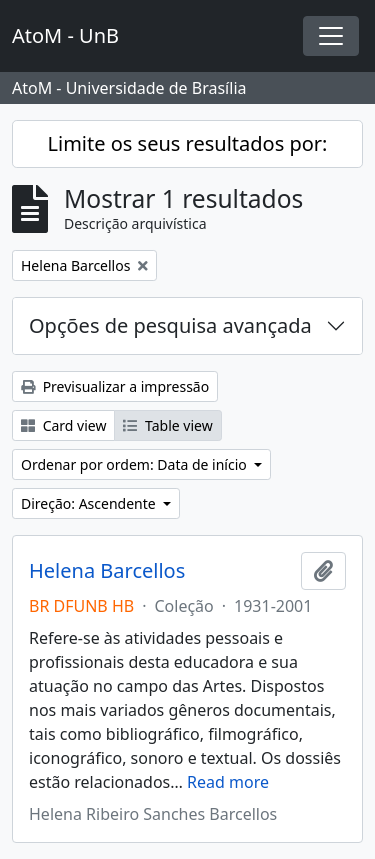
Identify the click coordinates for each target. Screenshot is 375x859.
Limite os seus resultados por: (188, 143)
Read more (228, 782)
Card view (63, 425)
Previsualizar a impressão (115, 386)
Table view (167, 425)
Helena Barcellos (107, 571)
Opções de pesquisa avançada (170, 325)
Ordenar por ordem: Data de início (135, 464)
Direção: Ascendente (90, 503)
